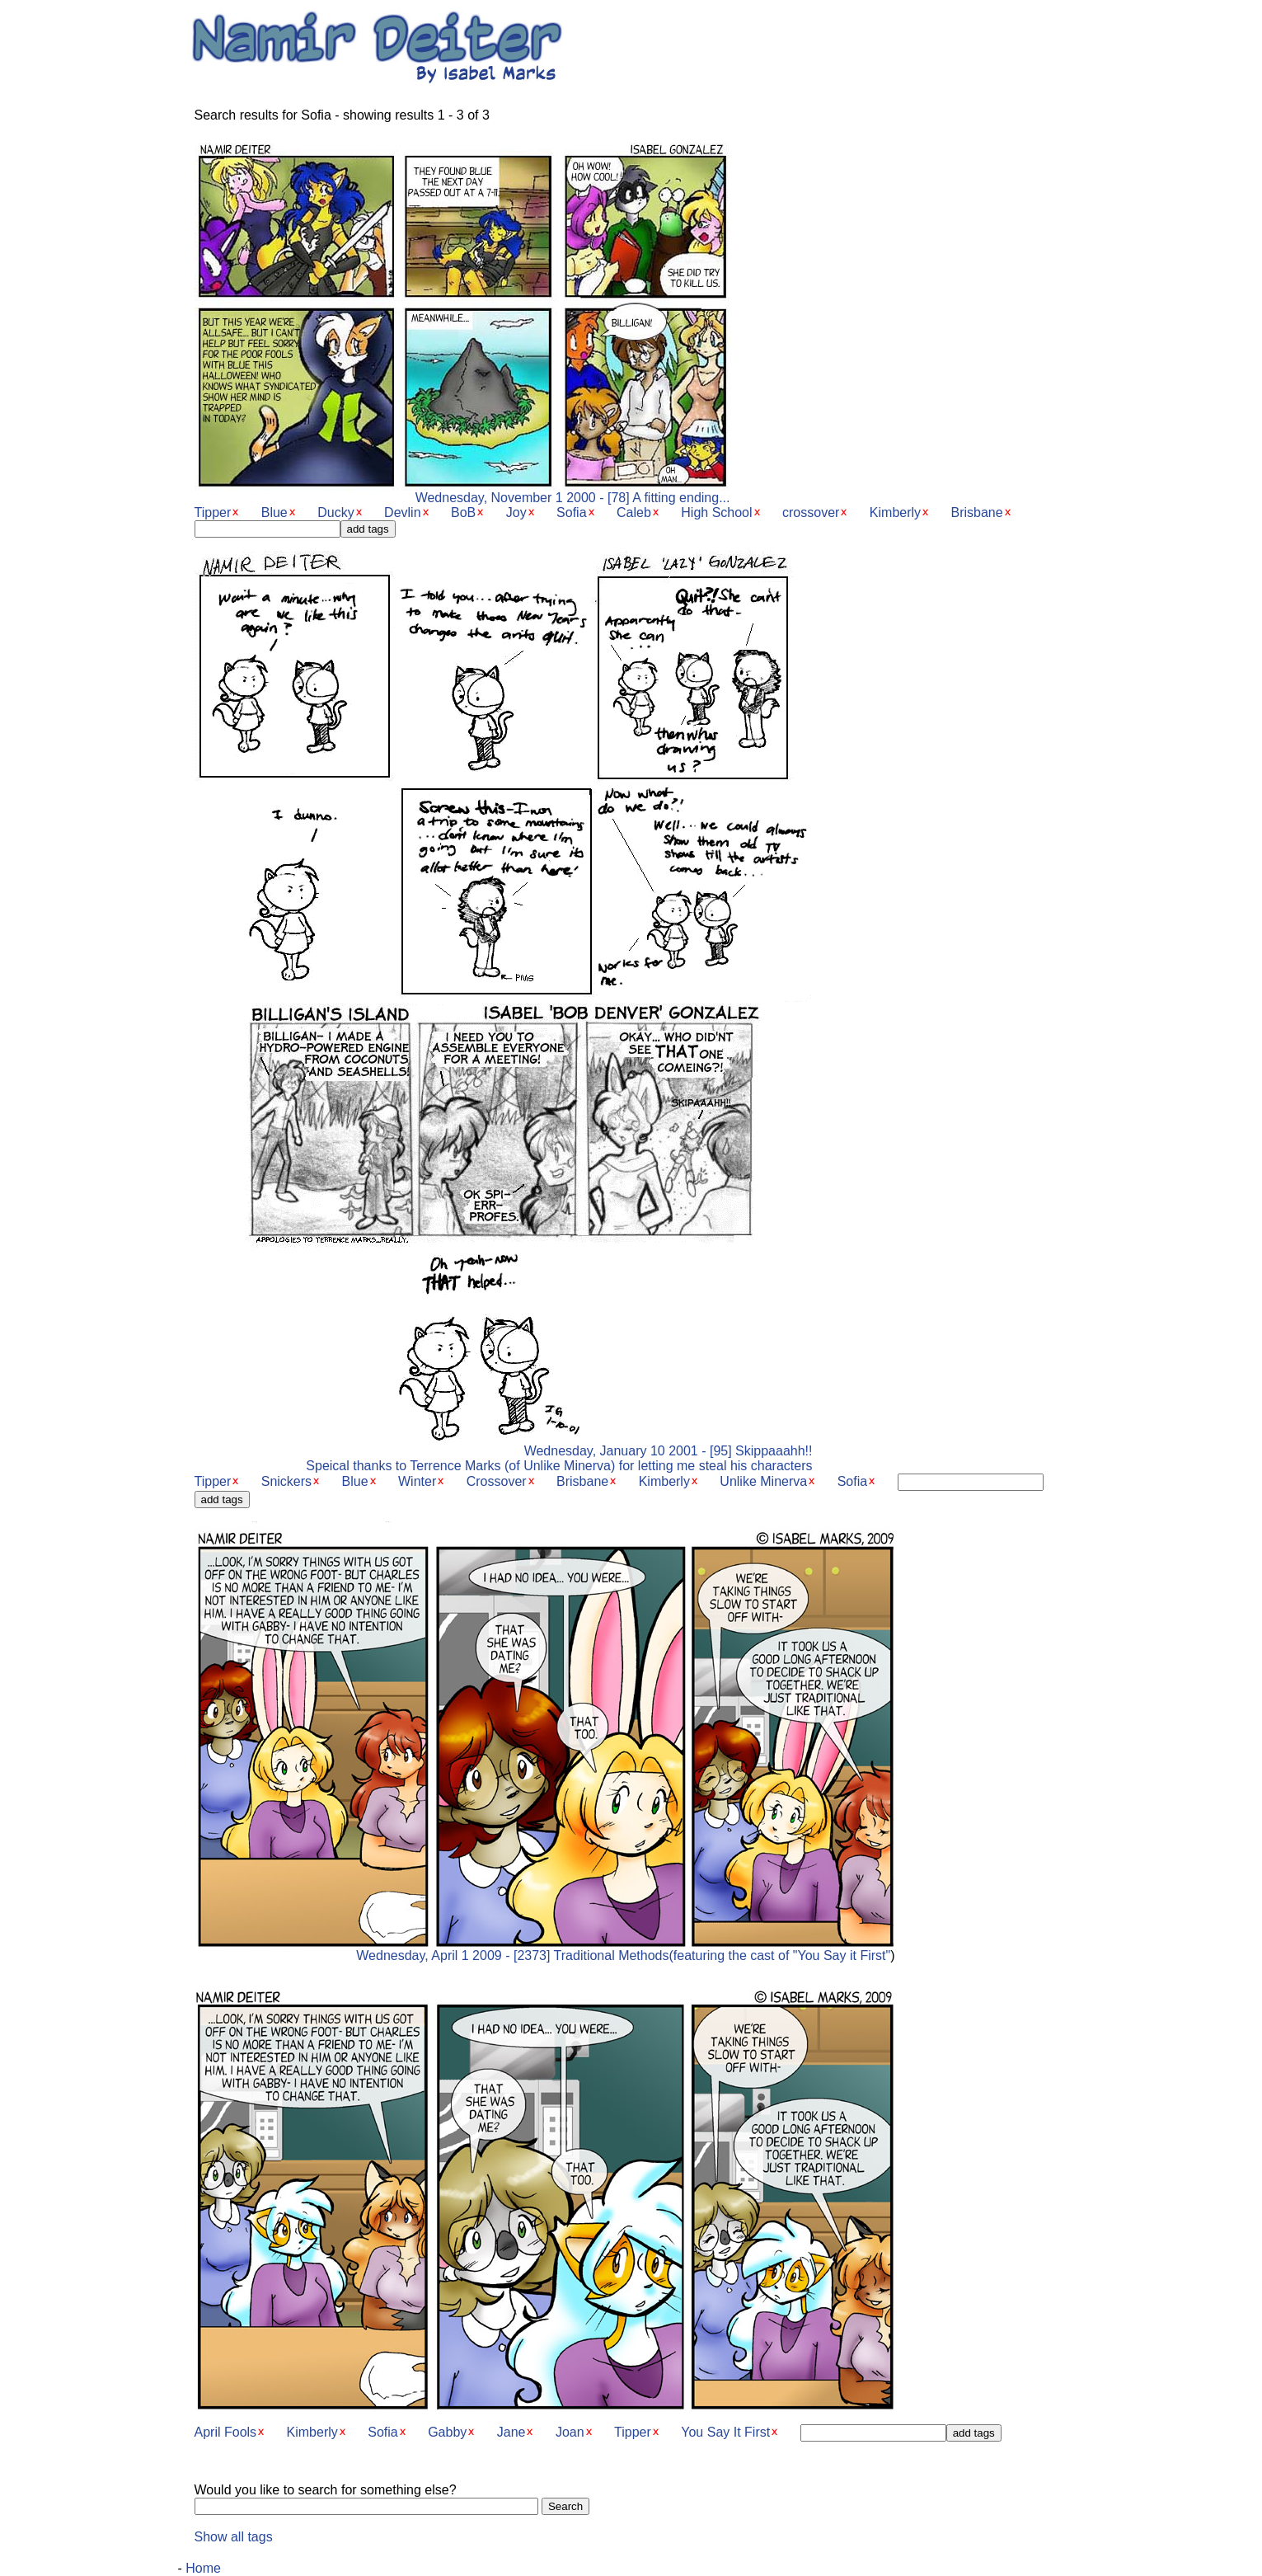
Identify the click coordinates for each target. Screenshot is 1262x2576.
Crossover (497, 1481)
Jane (511, 2432)
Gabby (447, 2432)
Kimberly (895, 512)
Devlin (402, 512)
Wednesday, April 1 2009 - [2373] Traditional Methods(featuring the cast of (545, 1950)
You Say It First (725, 2432)
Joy (516, 512)
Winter (417, 1481)
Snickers (286, 1481)
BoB (463, 512)
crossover (810, 512)
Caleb (634, 512)
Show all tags (234, 2537)
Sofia (571, 512)
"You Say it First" (841, 1955)
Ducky (335, 512)
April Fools (226, 2432)
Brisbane (977, 512)
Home (203, 2568)
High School (716, 512)
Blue (274, 512)
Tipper (213, 512)
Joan (570, 2432)
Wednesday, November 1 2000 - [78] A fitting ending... (462, 492)
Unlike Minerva (763, 1481)
